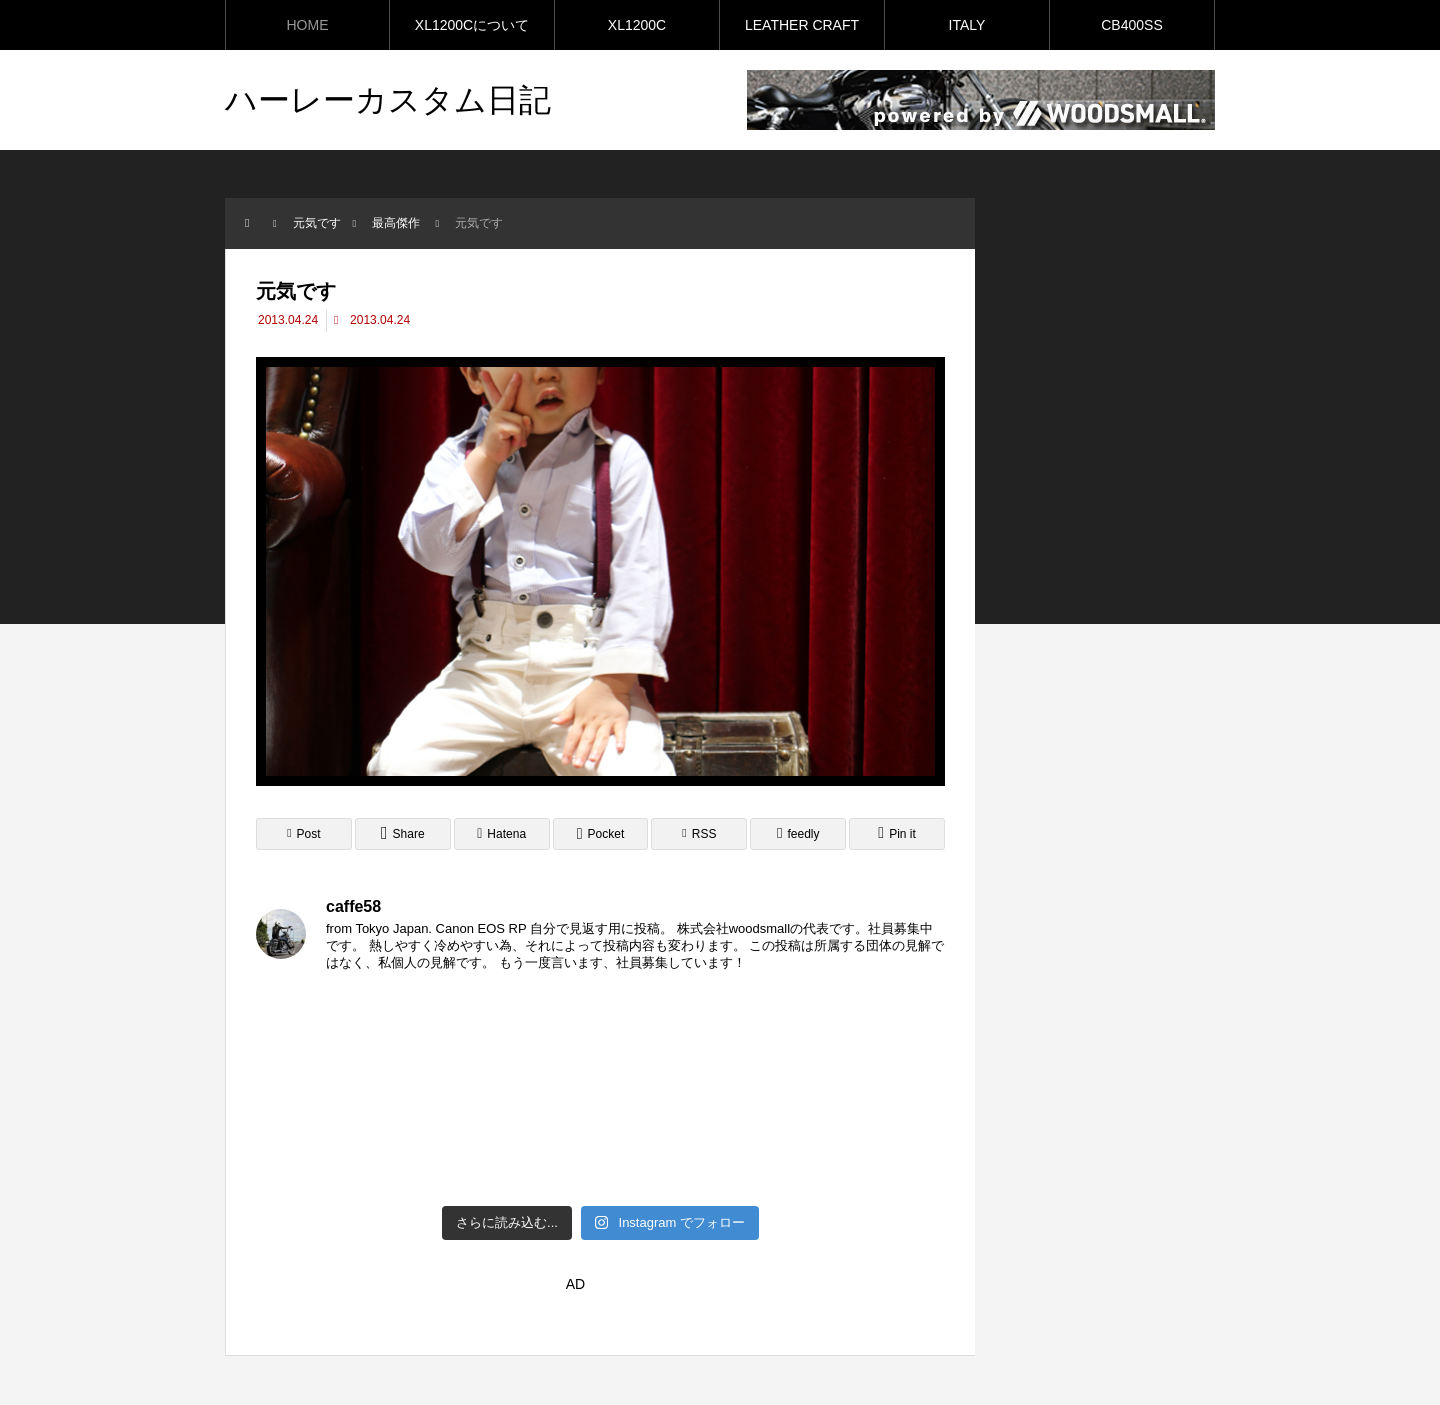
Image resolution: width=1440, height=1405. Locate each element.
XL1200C (637, 25)
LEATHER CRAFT (802, 25)
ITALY (967, 25)
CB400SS (1131, 25)
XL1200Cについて (472, 25)
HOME (308, 25)
